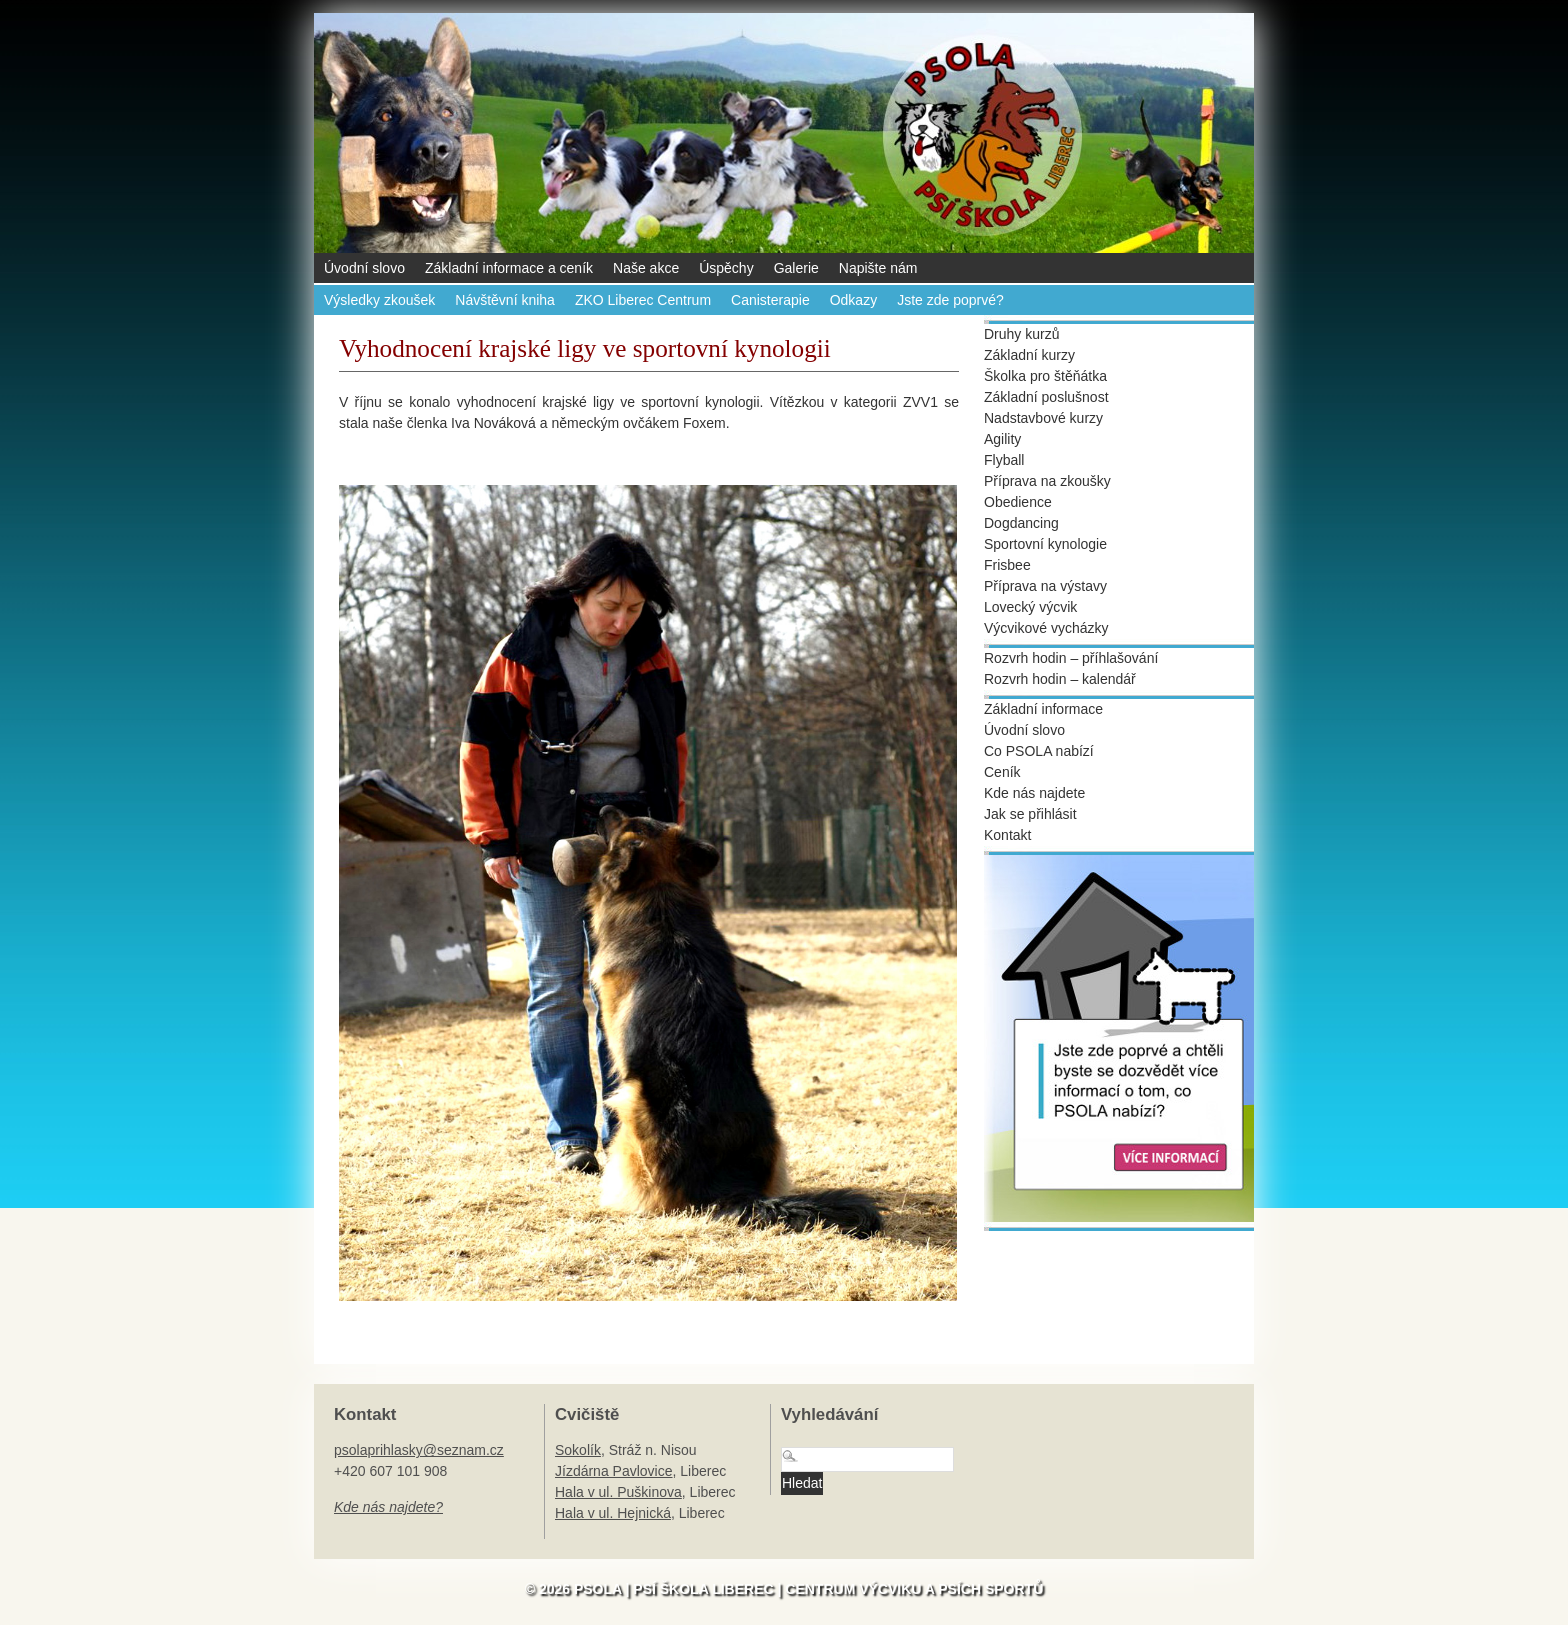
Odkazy (853, 300)
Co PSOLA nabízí (1039, 751)
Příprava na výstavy (1045, 586)
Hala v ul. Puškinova (618, 1492)
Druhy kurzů (1021, 334)
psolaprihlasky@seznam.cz (419, 1450)
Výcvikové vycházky (1046, 628)
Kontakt (1007, 835)
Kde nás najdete (1034, 793)
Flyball (1004, 460)
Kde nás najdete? (388, 1507)
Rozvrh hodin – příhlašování (1071, 658)
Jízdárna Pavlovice (614, 1471)
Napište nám (878, 268)
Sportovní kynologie (1045, 544)
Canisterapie (770, 300)
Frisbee (1007, 565)
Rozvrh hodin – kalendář (1060, 679)
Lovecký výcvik (1030, 607)
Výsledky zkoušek (379, 300)
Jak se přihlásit (1030, 814)
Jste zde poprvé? (950, 300)
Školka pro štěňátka (1045, 376)
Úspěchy (726, 268)
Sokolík (578, 1450)
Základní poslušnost (1046, 397)
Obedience (1018, 502)
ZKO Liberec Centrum (643, 300)
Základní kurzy (1029, 355)
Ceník (1002, 772)
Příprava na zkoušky (1047, 481)
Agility (1002, 439)
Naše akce (646, 268)
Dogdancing (1021, 523)
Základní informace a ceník (509, 268)
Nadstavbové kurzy (1043, 418)
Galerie (796, 268)
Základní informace (1043, 709)
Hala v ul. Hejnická (613, 1513)
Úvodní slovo (364, 268)
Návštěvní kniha (505, 300)
